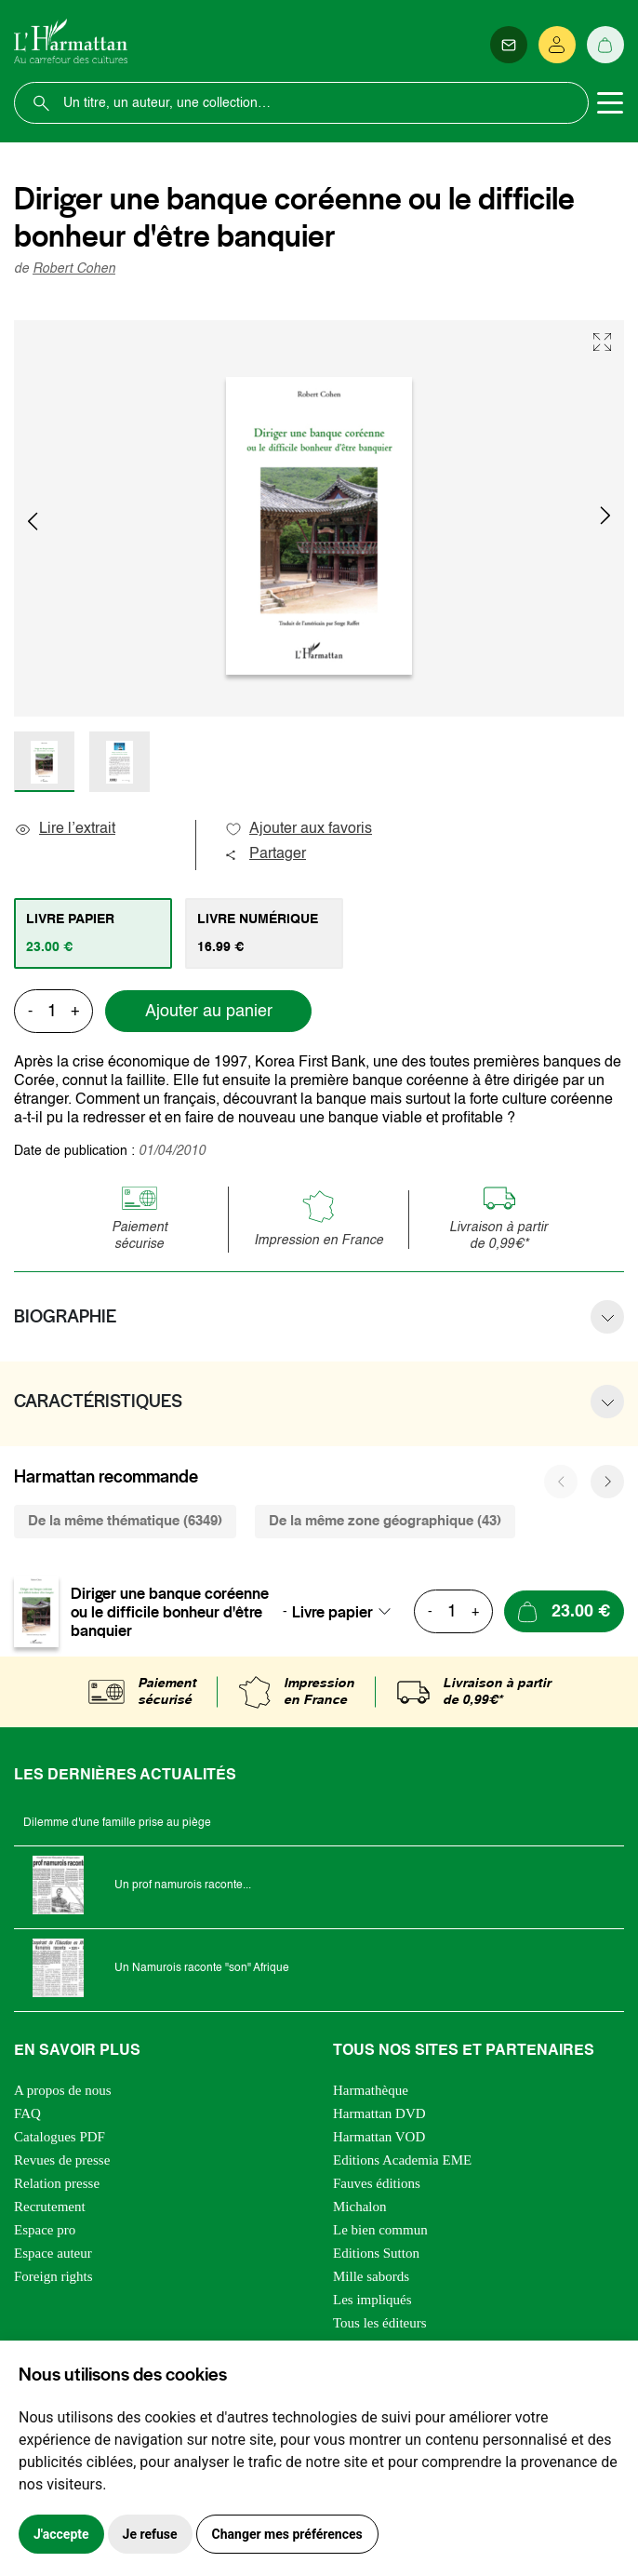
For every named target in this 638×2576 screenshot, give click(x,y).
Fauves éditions (376, 2183)
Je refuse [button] (150, 2534)
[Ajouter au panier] (564, 1611)
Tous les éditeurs (380, 2322)
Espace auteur (53, 2253)
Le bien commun (380, 2229)
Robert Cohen (74, 268)
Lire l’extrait (64, 829)
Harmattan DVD (379, 2113)
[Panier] (605, 44)
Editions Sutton (376, 2253)
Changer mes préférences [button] (287, 2534)
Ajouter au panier (208, 1011)
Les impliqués (372, 2299)
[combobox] (347, 1612)
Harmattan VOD (379, 2136)
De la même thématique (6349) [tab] (125, 1521)
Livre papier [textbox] (332, 1612)
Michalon (360, 2206)
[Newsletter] (508, 44)
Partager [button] (265, 854)
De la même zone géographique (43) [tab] (385, 1521)
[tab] (93, 933)
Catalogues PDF (59, 2136)
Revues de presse (62, 2160)
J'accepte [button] (61, 2534)
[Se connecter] (557, 44)
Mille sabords (371, 2276)
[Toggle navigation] (610, 103)
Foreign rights (53, 2276)
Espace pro (44, 2229)
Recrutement (50, 2206)
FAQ (27, 2113)
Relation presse (57, 2183)
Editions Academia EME (402, 2160)
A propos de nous (63, 2090)
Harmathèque (370, 2090)
